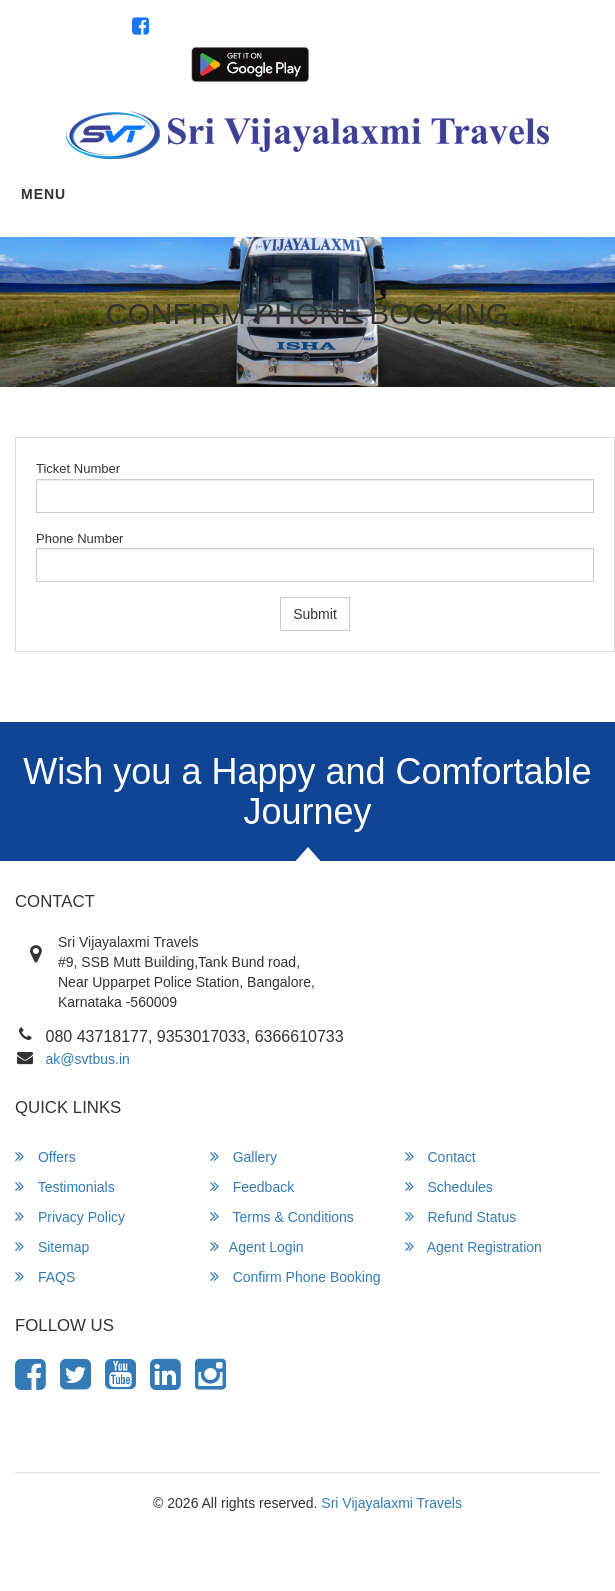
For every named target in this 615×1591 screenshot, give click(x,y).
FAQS (45, 1276)
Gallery (243, 1156)
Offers (45, 1156)
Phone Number (79, 538)
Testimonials (65, 1186)
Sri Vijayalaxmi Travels (391, 1503)
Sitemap (52, 1246)
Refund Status (461, 1216)
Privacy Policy (70, 1216)
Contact (440, 1156)
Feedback (252, 1186)
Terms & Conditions (282, 1216)
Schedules (449, 1186)
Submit (315, 614)
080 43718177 (544, 28)
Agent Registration (545, 63)
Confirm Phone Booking (295, 1276)
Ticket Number (78, 468)
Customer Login (357, 63)
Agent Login (448, 63)
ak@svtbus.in (88, 1059)
